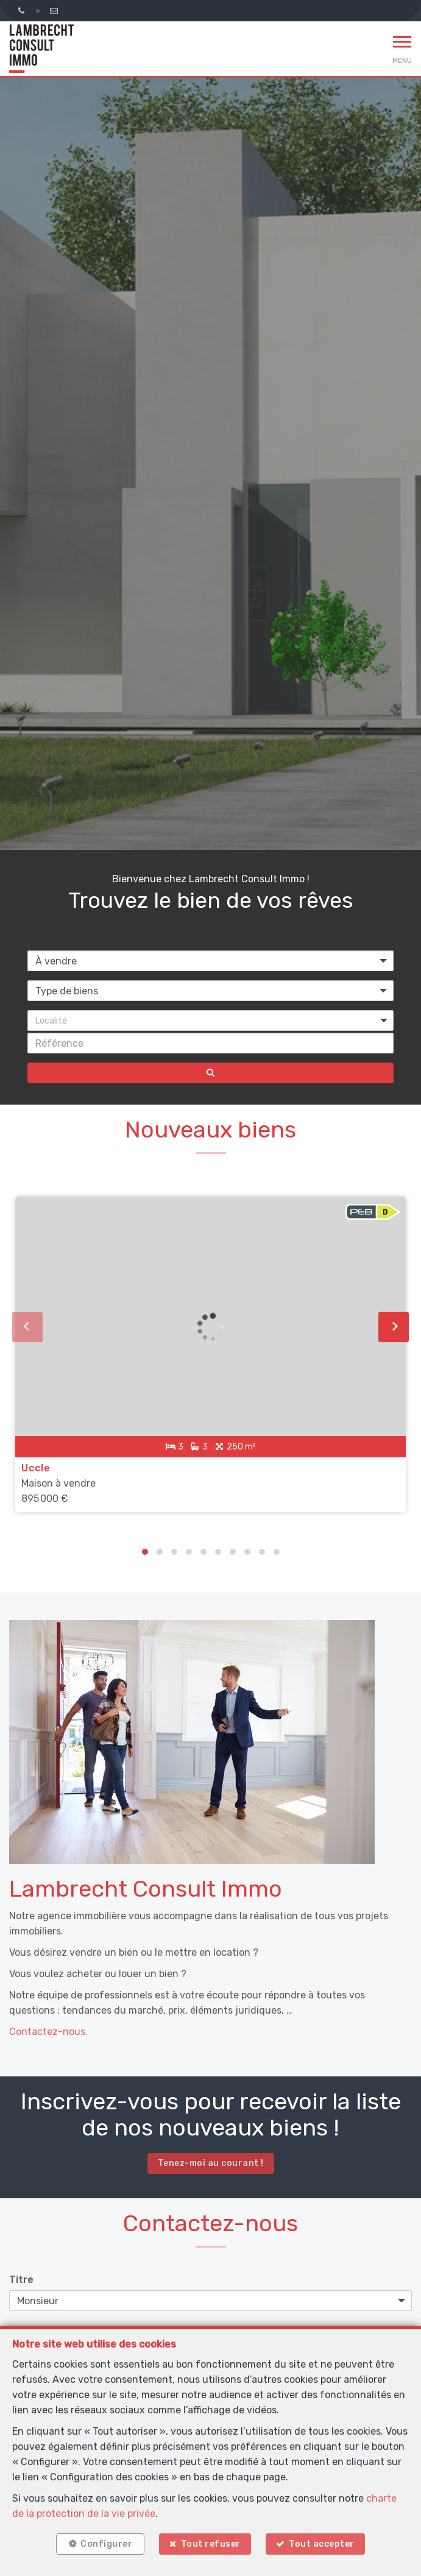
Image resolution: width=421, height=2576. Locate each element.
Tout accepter (322, 2544)
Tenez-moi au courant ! (211, 2163)
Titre (21, 2279)
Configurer (106, 2544)
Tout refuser (211, 2544)
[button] (210, 1020)
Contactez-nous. (48, 2031)
